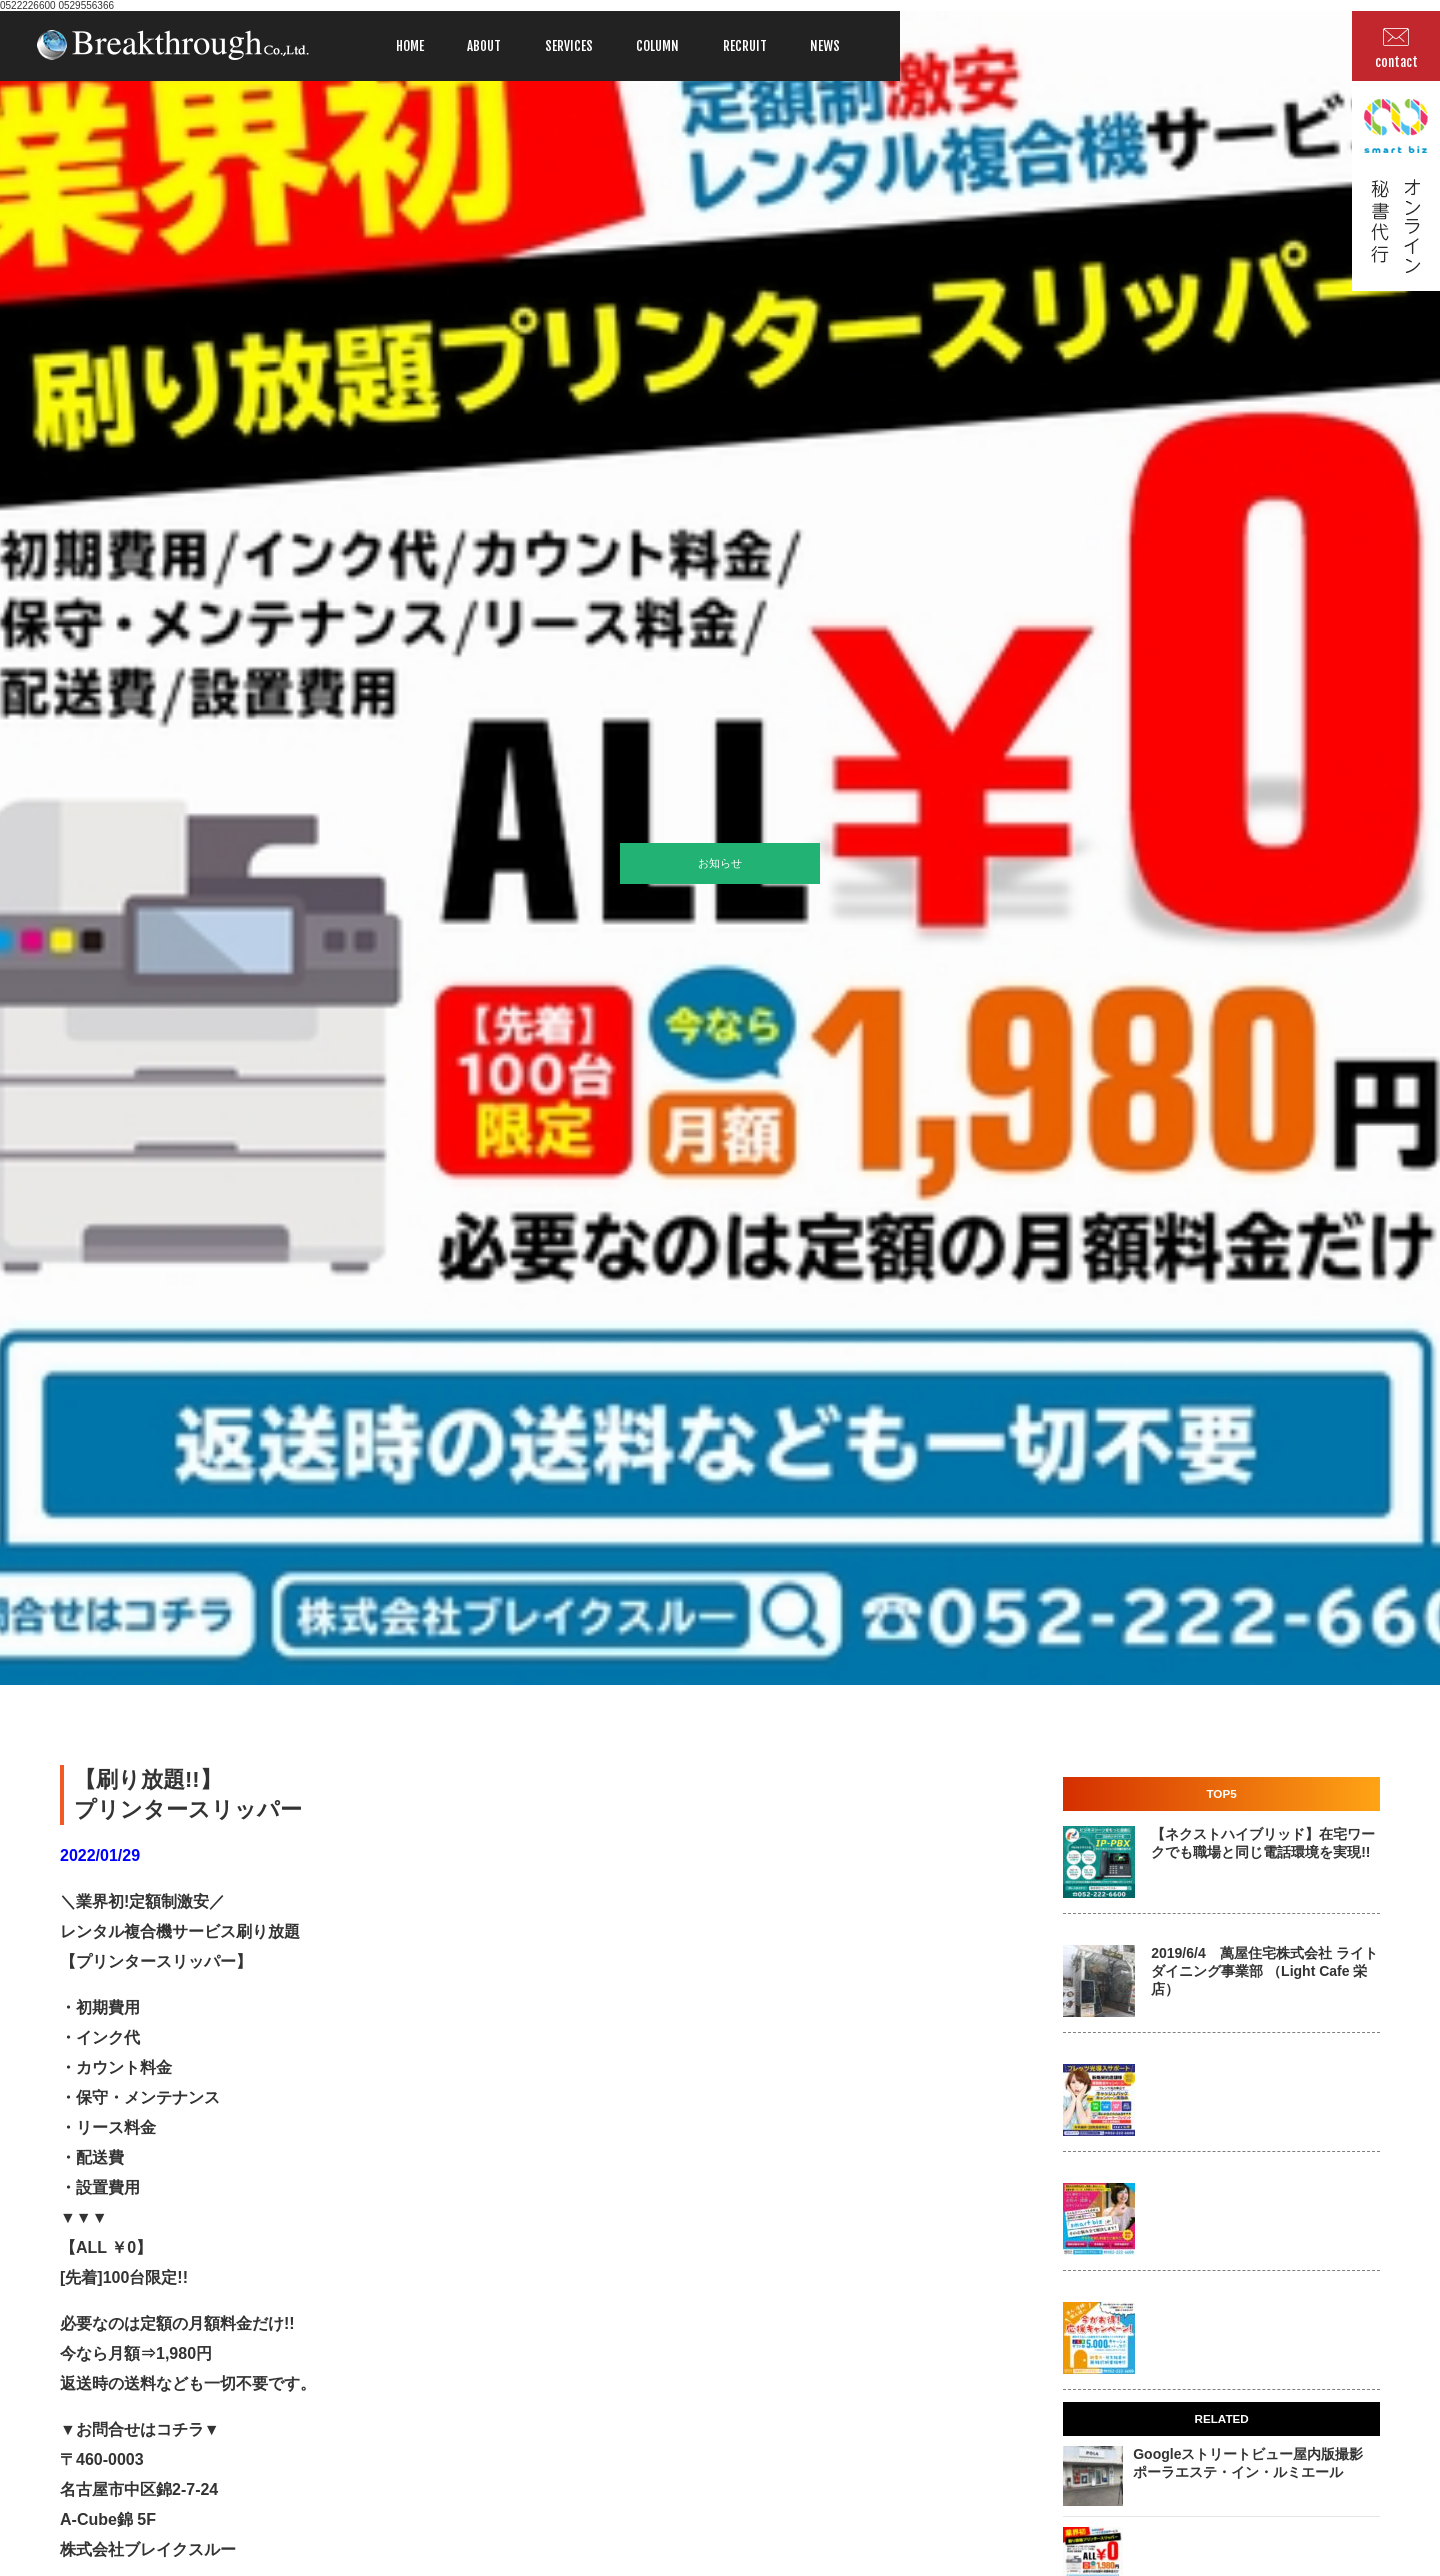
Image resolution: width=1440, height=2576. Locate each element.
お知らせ (720, 863)
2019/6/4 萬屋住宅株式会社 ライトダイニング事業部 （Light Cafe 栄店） (1264, 1971)
